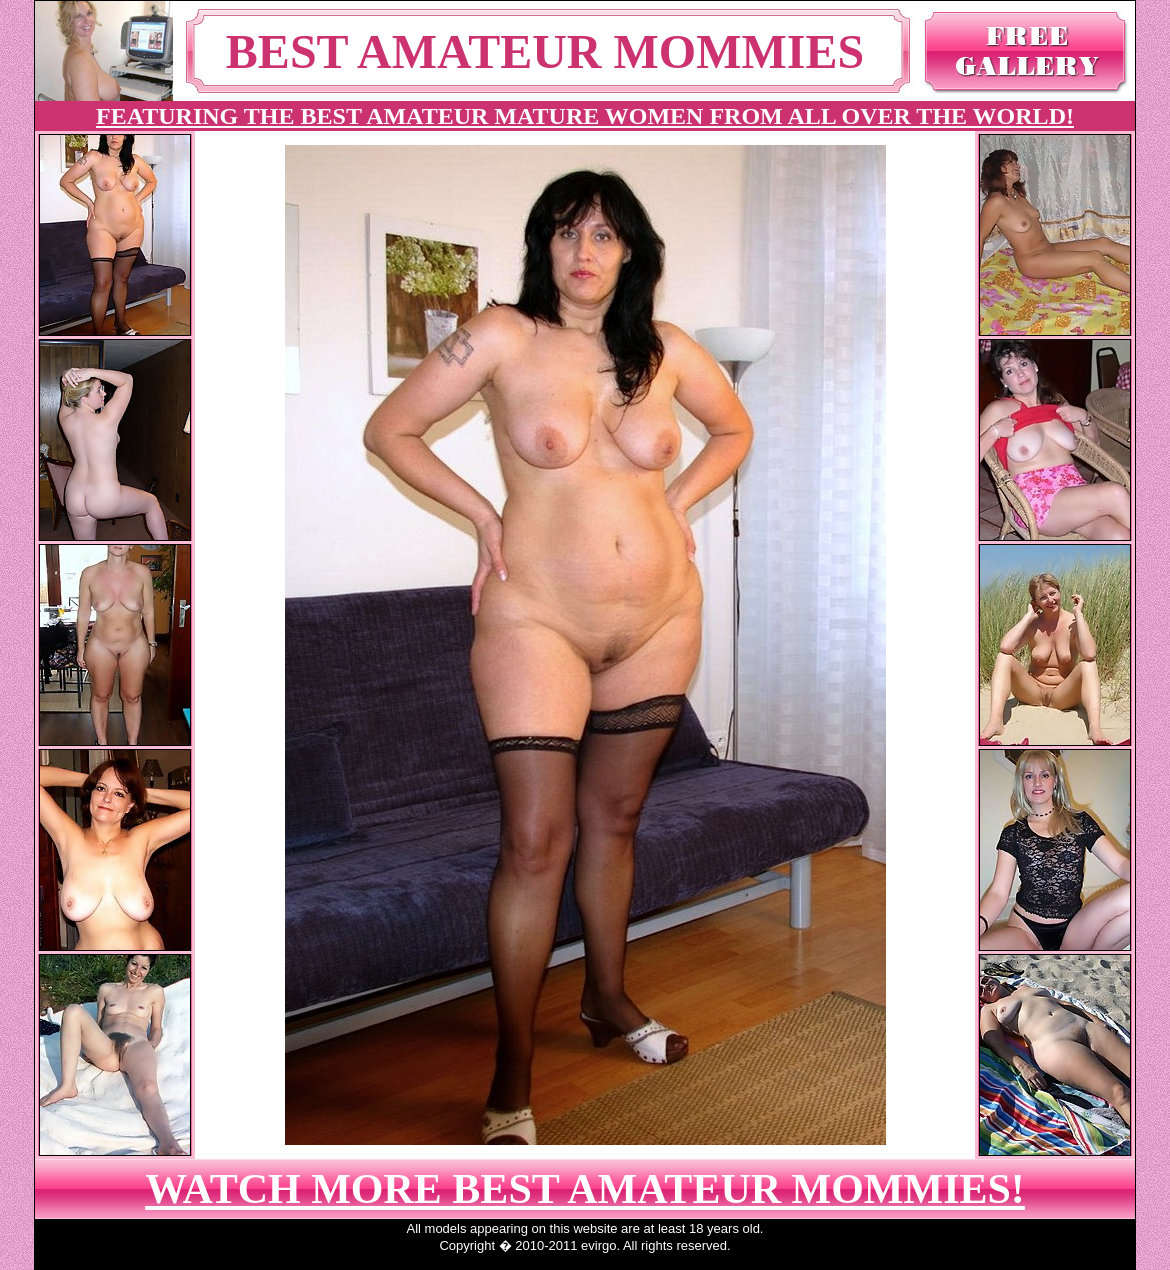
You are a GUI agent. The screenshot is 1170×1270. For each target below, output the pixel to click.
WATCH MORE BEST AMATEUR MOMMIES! (585, 1189)
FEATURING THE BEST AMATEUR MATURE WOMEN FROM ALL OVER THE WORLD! (585, 116)
